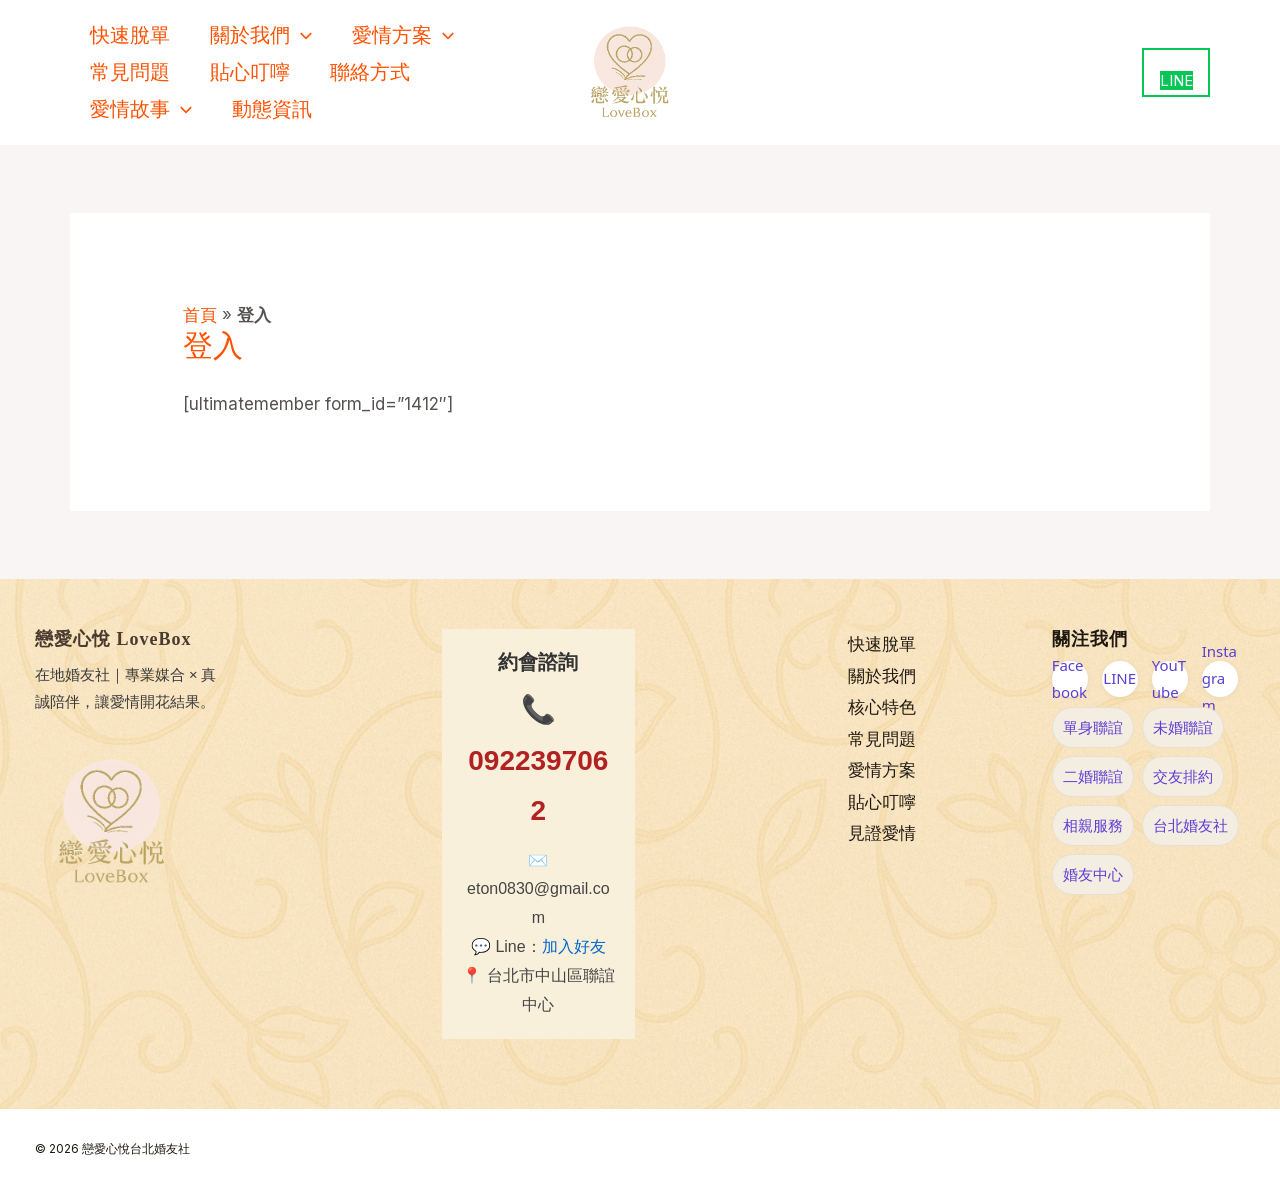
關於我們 (261, 35)
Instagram (1219, 679)
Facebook (1069, 679)
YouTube (1169, 679)
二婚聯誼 (1093, 776)
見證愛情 (882, 834)
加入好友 (574, 946)
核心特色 (882, 708)
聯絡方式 (370, 72)
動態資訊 (272, 109)
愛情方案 (403, 35)
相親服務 (1093, 825)
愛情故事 (141, 109)
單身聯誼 (1093, 727)
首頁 (200, 315)
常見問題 (130, 72)
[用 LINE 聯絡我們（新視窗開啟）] (1176, 72)
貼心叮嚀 (250, 72)
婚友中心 (1093, 874)
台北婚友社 (1190, 825)
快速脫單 (130, 35)
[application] (301, 35)
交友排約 (1183, 776)
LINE (1119, 678)
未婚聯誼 (1183, 727)
